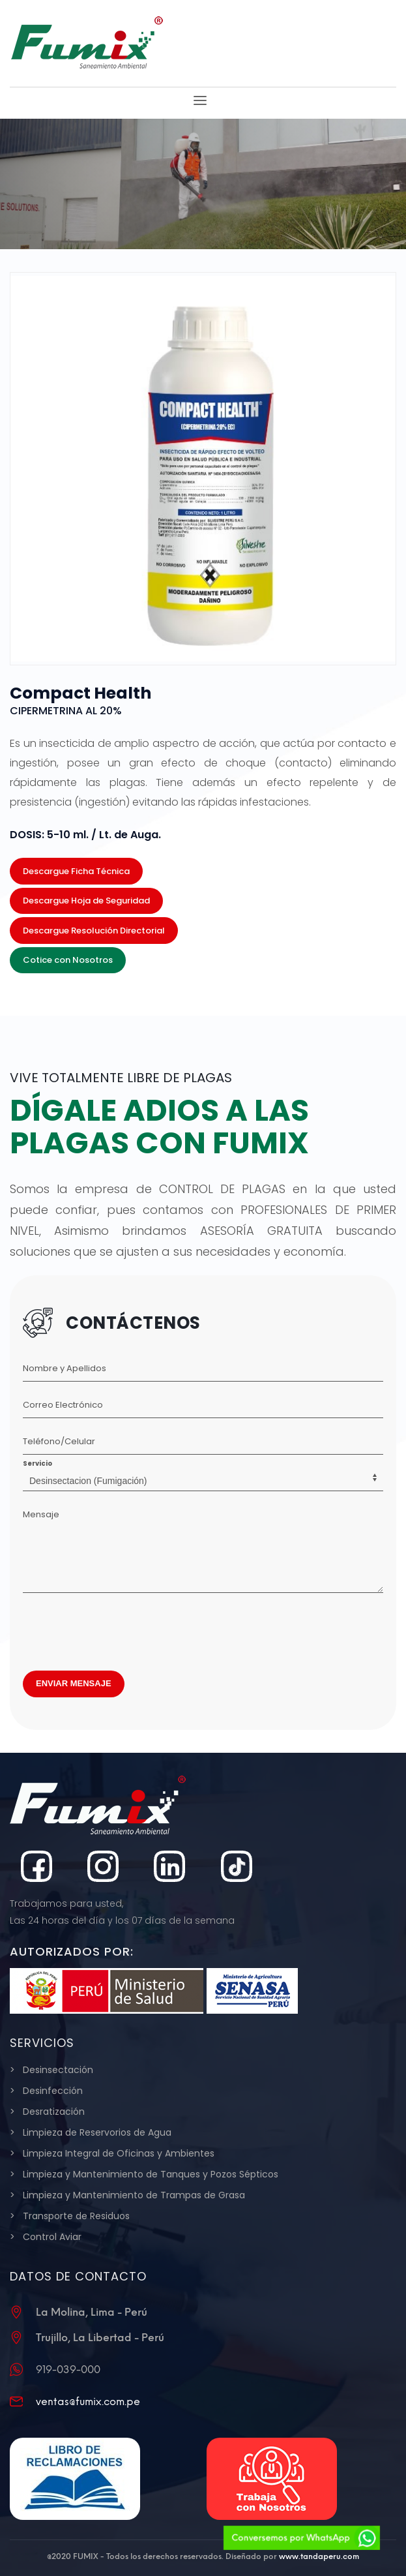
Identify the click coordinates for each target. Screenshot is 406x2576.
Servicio (37, 1463)
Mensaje (41, 1514)
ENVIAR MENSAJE (73, 1683)
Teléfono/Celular (59, 1441)
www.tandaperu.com (319, 2556)
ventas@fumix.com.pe (88, 2401)
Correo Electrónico (63, 1405)
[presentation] (122, 1628)
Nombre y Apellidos (64, 1368)
